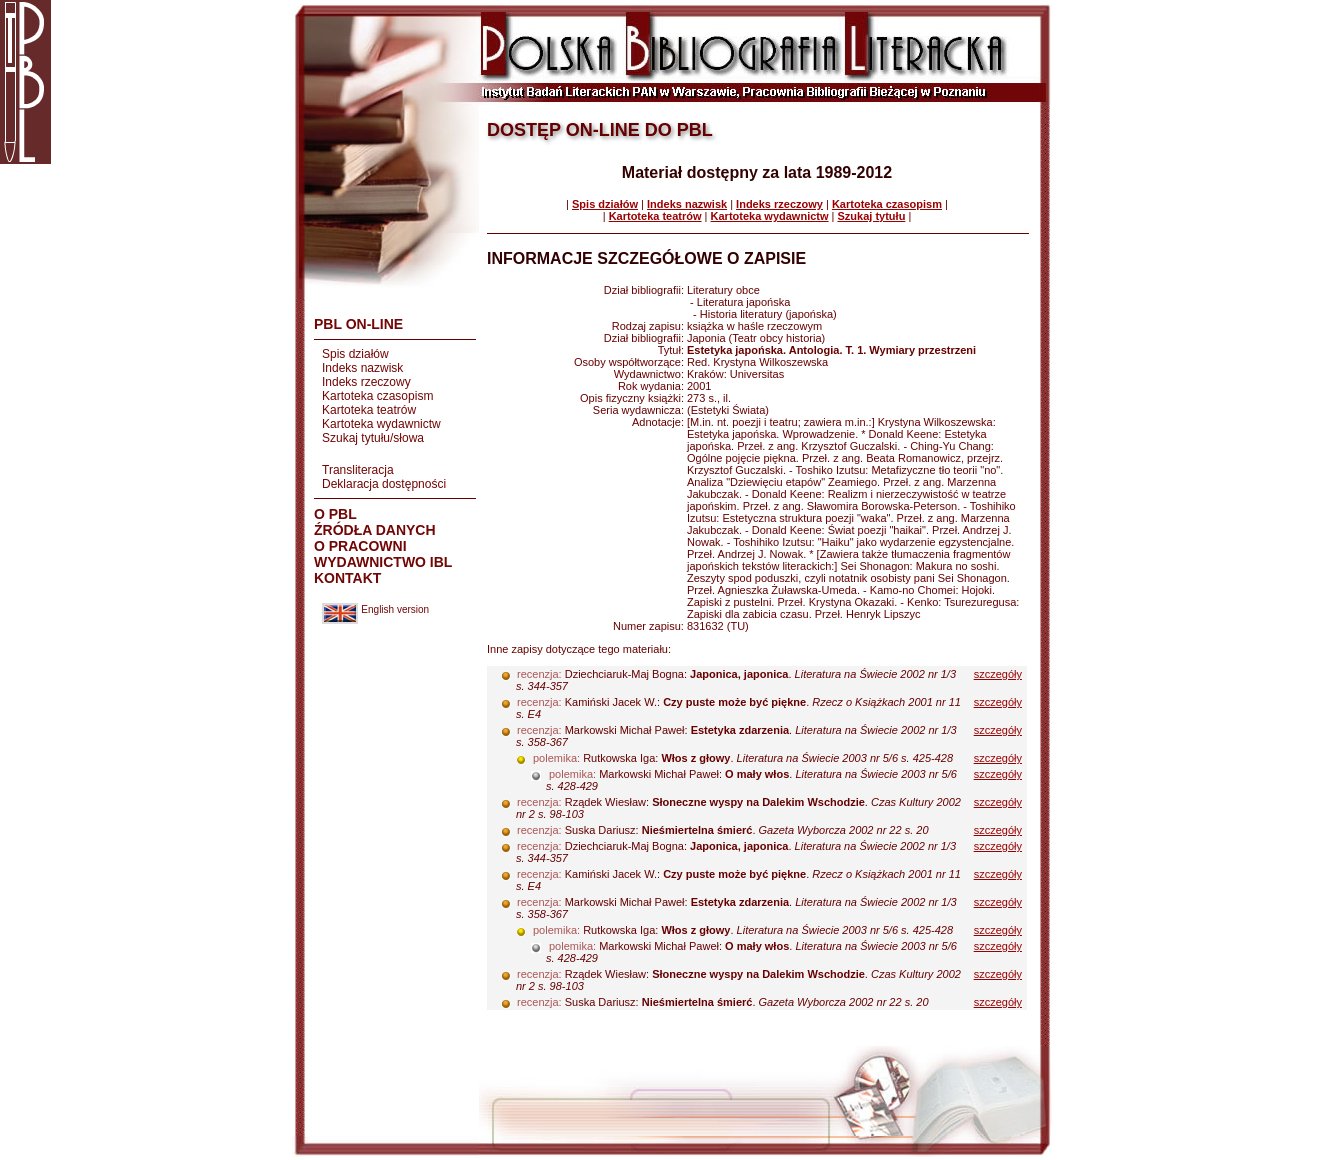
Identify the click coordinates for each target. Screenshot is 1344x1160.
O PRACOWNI (360, 546)
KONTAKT (347, 578)
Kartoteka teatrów (369, 410)
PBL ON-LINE (358, 324)
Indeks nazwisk (362, 368)
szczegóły (998, 674)
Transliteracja (358, 470)
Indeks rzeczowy (366, 382)
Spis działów (355, 354)
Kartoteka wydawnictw (381, 424)
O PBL (335, 514)
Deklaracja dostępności (384, 484)
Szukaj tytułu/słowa (373, 438)
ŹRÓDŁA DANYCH (375, 530)
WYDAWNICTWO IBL (383, 562)
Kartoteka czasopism (377, 396)
